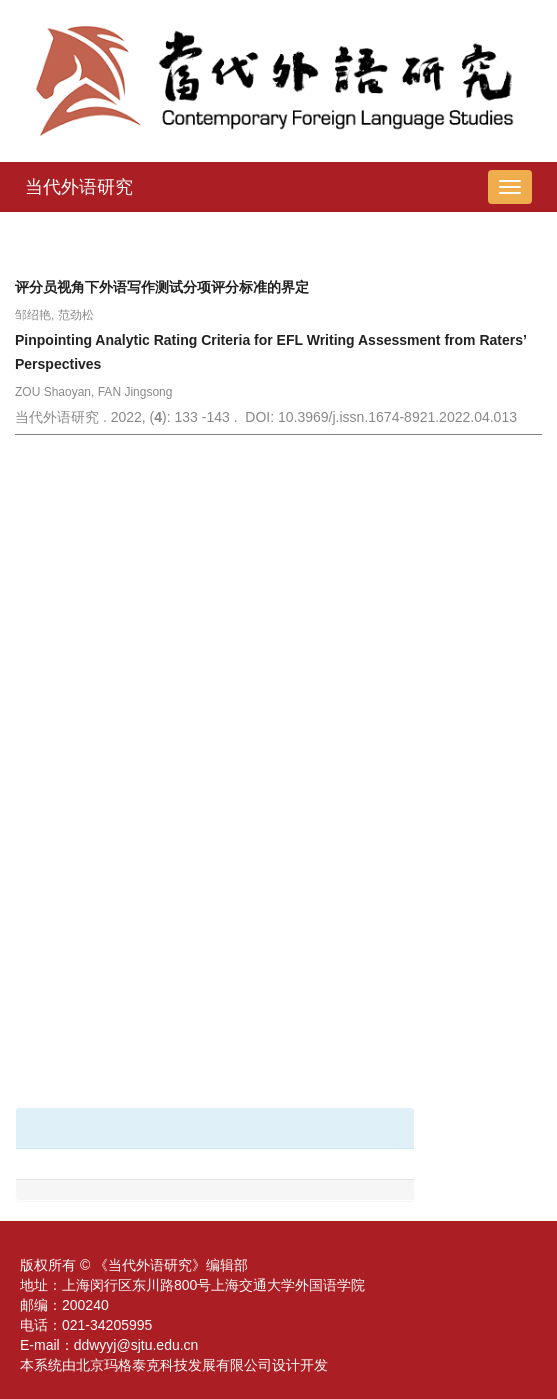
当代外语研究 (79, 187)
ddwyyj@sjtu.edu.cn (136, 1345)
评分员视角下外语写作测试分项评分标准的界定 (162, 287)
